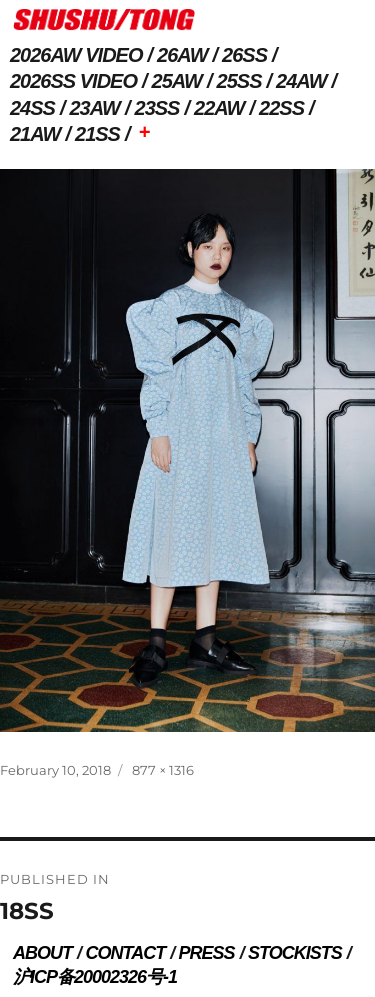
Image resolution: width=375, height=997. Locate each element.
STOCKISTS (295, 953)
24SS (32, 108)
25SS (239, 81)
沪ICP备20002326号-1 (95, 977)
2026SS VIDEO (73, 81)
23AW (95, 108)
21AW (35, 134)
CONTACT (125, 953)
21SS (97, 134)
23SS (157, 108)
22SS (281, 108)
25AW (177, 81)
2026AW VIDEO (76, 55)
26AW (182, 55)
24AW (301, 81)
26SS (244, 55)
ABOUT (42, 953)
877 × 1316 (163, 770)
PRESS (207, 953)
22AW (219, 108)
